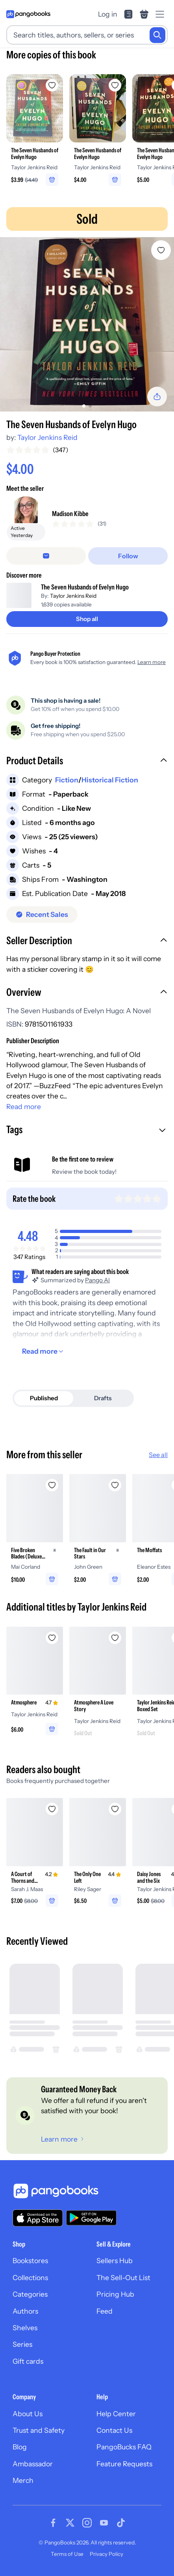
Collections (30, 2277)
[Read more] (44, 1351)
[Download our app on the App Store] (38, 2217)
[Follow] (128, 556)
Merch (23, 2480)
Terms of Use (67, 2554)
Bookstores (30, 2260)
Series (22, 2344)
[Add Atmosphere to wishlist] (52, 1637)
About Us (28, 2414)
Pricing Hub (115, 2294)
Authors (25, 2311)
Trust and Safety (39, 2430)
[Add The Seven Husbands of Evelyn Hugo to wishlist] (161, 250)
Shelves (25, 2327)
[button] (87, 761)
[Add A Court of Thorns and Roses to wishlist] (52, 1809)
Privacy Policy (106, 2554)
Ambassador (33, 2464)
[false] (46, 556)
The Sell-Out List (123, 2277)
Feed (104, 2311)
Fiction (66, 780)
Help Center (116, 2414)
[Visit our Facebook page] (53, 2522)
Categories (30, 2294)
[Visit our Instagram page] (87, 2522)
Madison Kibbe (70, 513)
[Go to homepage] (28, 14)
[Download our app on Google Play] (91, 2217)
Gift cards (28, 2361)
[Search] (157, 35)
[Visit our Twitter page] (70, 2522)
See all (158, 1455)
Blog (20, 2447)
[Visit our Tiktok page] (121, 2522)
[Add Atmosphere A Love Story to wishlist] (115, 1637)
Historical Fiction (109, 780)
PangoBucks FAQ (124, 2447)
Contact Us (114, 2430)
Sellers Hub (114, 2260)
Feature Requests (124, 2464)
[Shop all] (87, 619)
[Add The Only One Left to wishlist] (115, 1809)
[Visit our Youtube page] (104, 2522)
